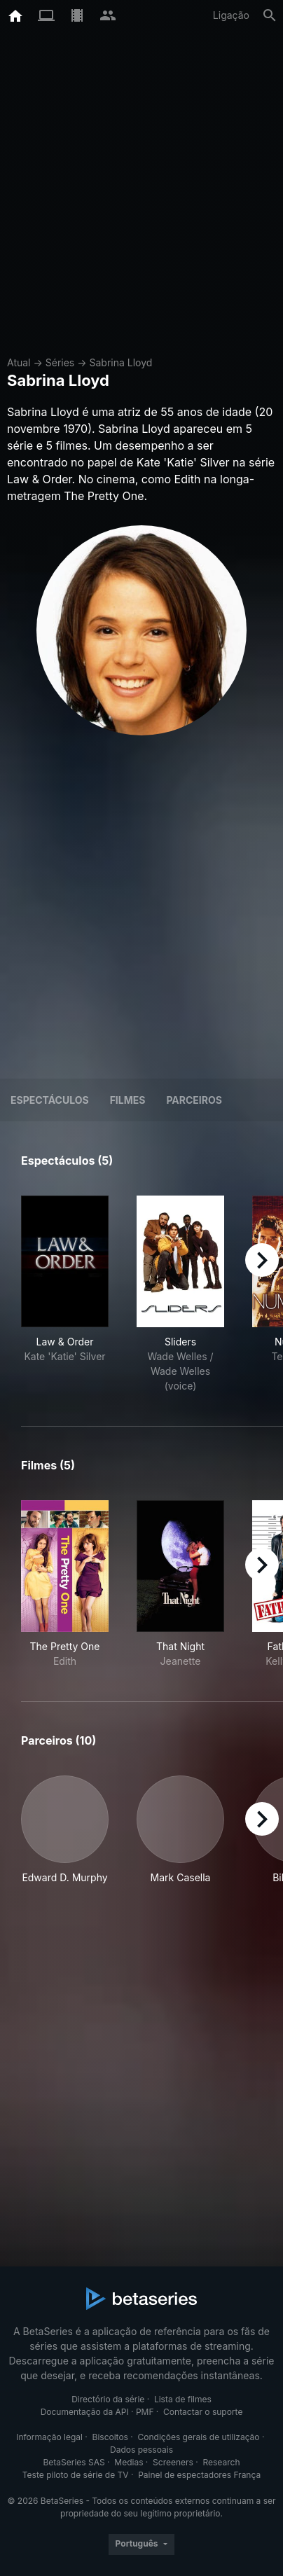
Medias (128, 2462)
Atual (19, 362)
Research (221, 2462)
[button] (65, 1830)
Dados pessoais (141, 2449)
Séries (60, 362)
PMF (145, 2412)
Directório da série (107, 2399)
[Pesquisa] (269, 15)
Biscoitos (110, 2437)
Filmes (128, 1100)
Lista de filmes (183, 2399)
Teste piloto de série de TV (75, 2475)
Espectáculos (50, 1100)
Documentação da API (85, 2412)
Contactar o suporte (202, 2412)
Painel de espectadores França (199, 2475)
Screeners (173, 2462)
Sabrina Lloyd (120, 362)
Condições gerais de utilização (199, 2437)
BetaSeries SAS (74, 2462)
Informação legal (49, 2437)
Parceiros (194, 1100)
